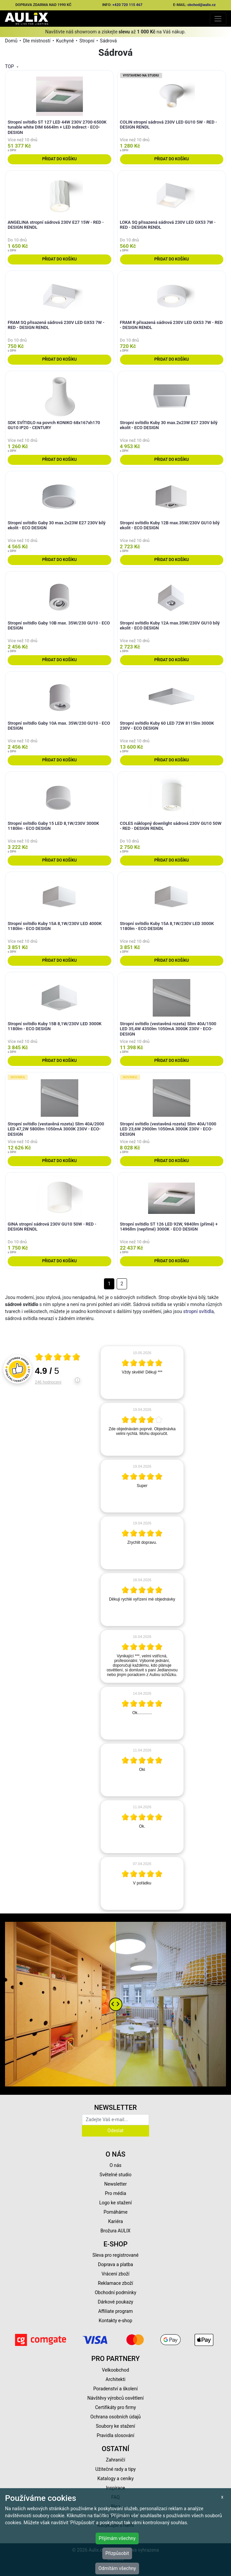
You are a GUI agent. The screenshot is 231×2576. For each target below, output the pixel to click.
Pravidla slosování (115, 2435)
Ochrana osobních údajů (115, 2416)
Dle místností (36, 40)
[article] (142, 1372)
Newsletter (115, 2184)
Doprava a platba (115, 2264)
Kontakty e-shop (115, 2320)
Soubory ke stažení (115, 2426)
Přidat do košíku (59, 159)
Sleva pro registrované (116, 2255)
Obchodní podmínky (115, 2292)
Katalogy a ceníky (115, 2478)
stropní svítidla (198, 1311)
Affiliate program (115, 2311)
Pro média (115, 2193)
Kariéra (115, 2221)
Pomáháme (116, 2212)
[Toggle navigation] (218, 18)
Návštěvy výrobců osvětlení (115, 2398)
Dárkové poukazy (115, 2302)
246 (48, 1382)
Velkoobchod (115, 2370)
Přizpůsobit (117, 2553)
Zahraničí (115, 2459)
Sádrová (108, 40)
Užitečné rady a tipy (115, 2469)
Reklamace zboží (115, 2283)
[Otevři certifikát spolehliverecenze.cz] (58, 1357)
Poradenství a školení (115, 2388)
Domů (11, 40)
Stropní (87, 40)
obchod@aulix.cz (202, 5)
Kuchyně (65, 40)
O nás (116, 2165)
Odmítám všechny (117, 2568)
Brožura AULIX (116, 2230)
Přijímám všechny (117, 2538)
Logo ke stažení (115, 2202)
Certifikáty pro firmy (115, 2407)
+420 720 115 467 (127, 5)
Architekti (115, 2379)
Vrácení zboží (115, 2273)
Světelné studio (115, 2174)
